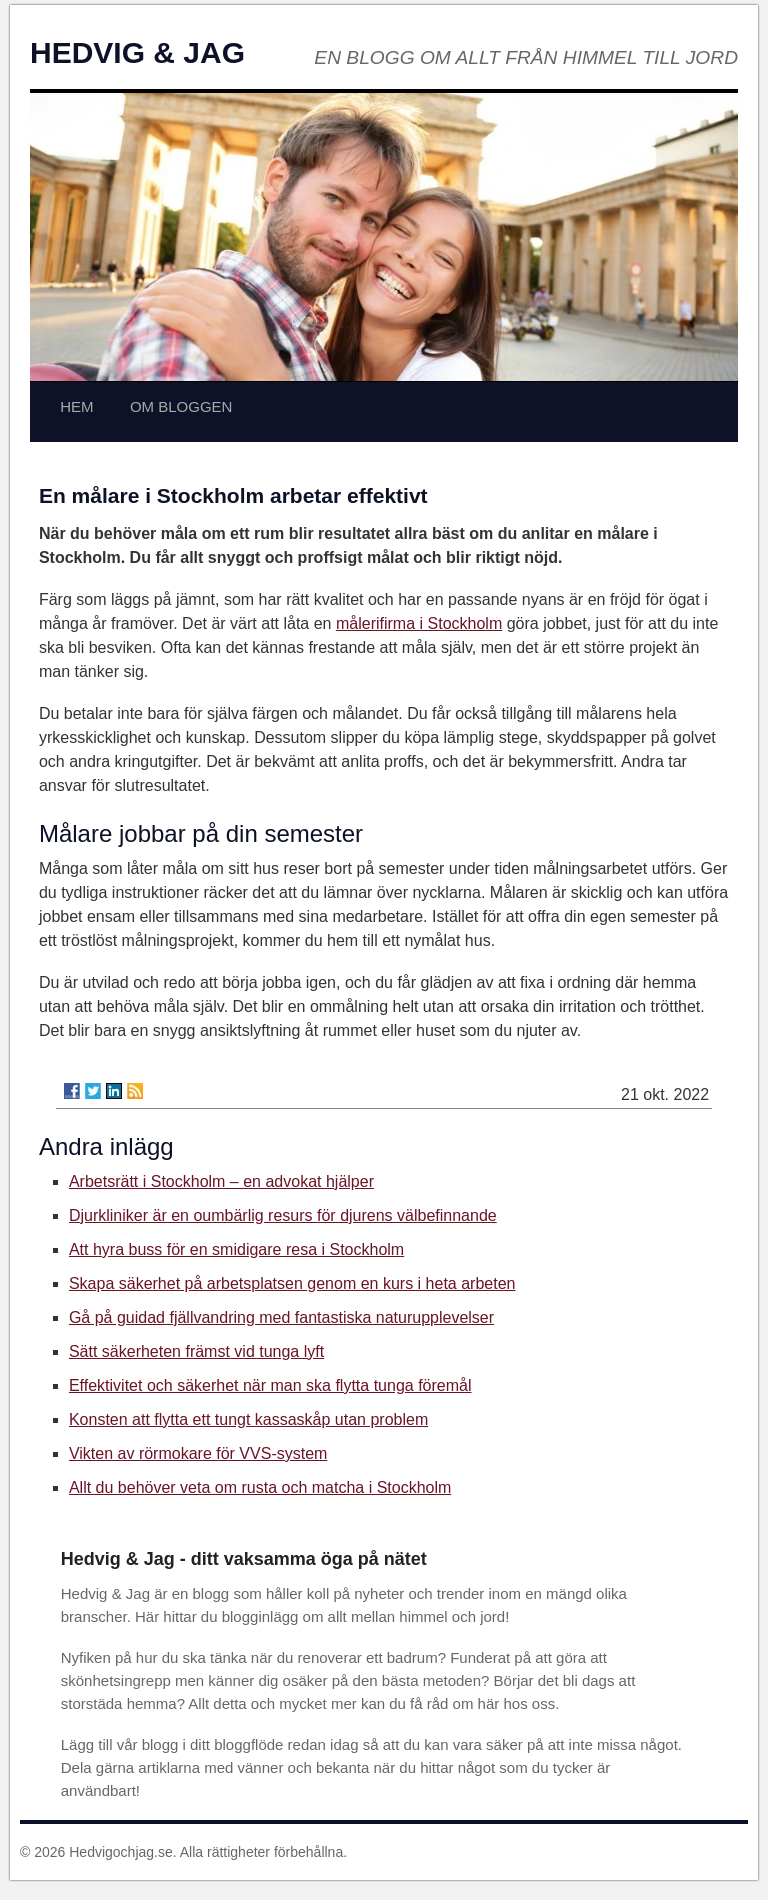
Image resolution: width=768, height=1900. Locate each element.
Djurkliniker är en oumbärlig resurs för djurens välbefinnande (283, 1215)
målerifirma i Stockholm (419, 623)
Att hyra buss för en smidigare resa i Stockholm (236, 1249)
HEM (76, 406)
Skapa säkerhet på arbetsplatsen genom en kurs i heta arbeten (292, 1283)
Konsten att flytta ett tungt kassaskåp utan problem (248, 1419)
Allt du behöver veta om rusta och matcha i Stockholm (260, 1487)
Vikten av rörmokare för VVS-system (198, 1453)
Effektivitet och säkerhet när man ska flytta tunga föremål (270, 1385)
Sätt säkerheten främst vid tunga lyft (196, 1351)
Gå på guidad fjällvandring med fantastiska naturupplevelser (281, 1317)
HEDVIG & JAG (137, 52)
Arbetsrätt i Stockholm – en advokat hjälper (221, 1181)
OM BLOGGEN (181, 406)
